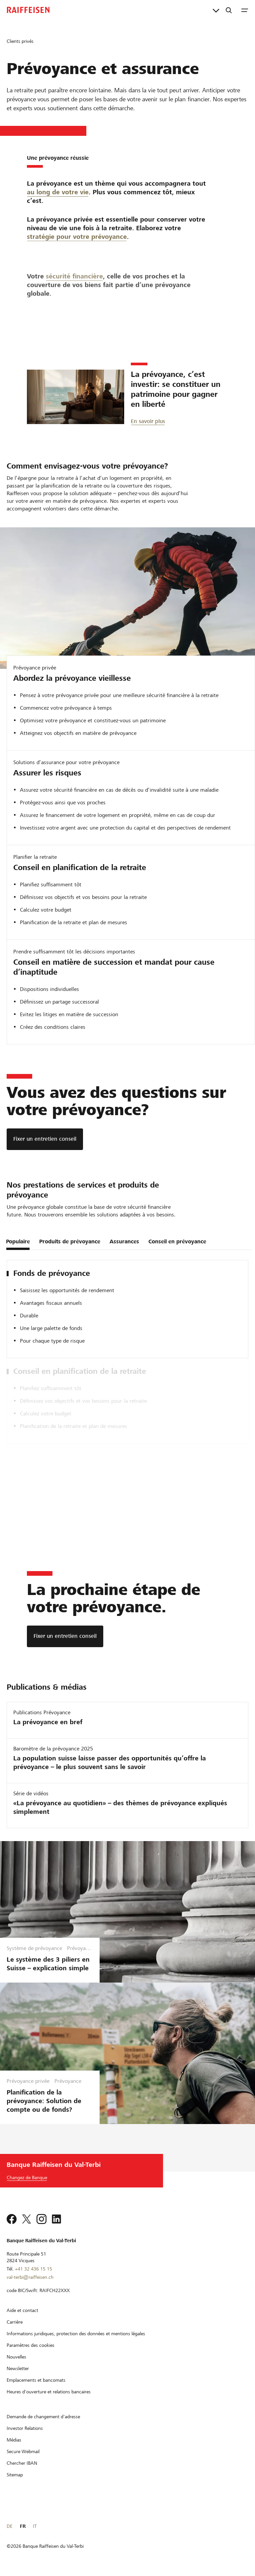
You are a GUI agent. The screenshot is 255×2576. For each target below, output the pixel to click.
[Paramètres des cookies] (30, 2345)
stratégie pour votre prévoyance (77, 282)
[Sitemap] (15, 2474)
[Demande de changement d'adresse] (43, 2416)
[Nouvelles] (16, 2356)
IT (35, 2526)
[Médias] (14, 2440)
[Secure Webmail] (23, 2451)
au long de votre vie (58, 200)
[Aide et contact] (22, 2310)
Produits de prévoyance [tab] (69, 1241)
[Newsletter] (18, 2368)
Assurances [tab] (124, 1241)
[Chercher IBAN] (22, 2463)
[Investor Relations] (25, 2428)
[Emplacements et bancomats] (36, 2380)
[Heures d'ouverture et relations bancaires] (49, 2391)
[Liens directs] (216, 10)
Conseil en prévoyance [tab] (177, 1241)
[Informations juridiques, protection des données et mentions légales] (76, 2333)
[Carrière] (15, 2322)
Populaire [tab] (18, 1241)
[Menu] (244, 10)
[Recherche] (229, 10)
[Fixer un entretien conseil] (45, 1139)
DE (9, 2526)
